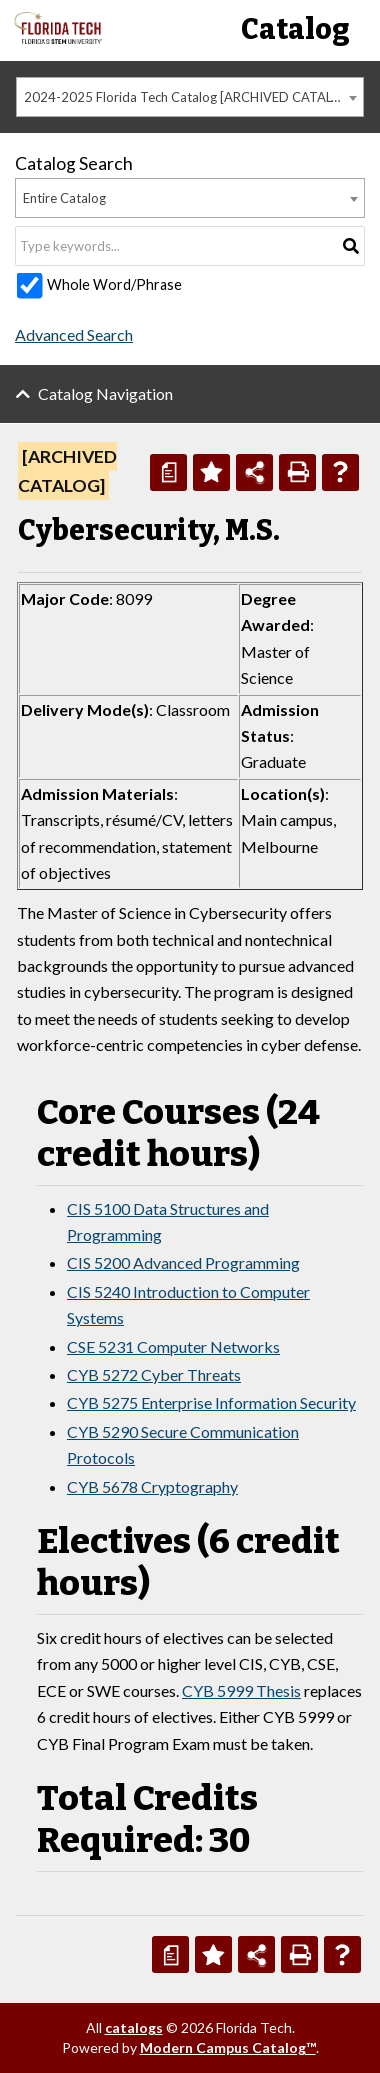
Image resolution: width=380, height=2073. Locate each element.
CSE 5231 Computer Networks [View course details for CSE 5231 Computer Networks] (173, 1346)
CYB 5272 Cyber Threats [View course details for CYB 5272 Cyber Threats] (154, 1374)
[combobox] (190, 97)
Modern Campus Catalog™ (228, 2047)
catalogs (134, 2027)
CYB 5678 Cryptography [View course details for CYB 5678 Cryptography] (152, 1486)
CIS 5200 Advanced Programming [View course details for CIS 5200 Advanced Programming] (183, 1262)
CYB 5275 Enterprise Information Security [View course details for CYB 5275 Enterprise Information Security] (211, 1402)
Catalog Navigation (105, 393)
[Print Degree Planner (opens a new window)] (168, 472)
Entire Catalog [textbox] (64, 198)
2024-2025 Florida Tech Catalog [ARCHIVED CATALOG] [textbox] (190, 97)
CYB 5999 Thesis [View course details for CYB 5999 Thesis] (241, 1690)
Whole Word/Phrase (114, 284)
